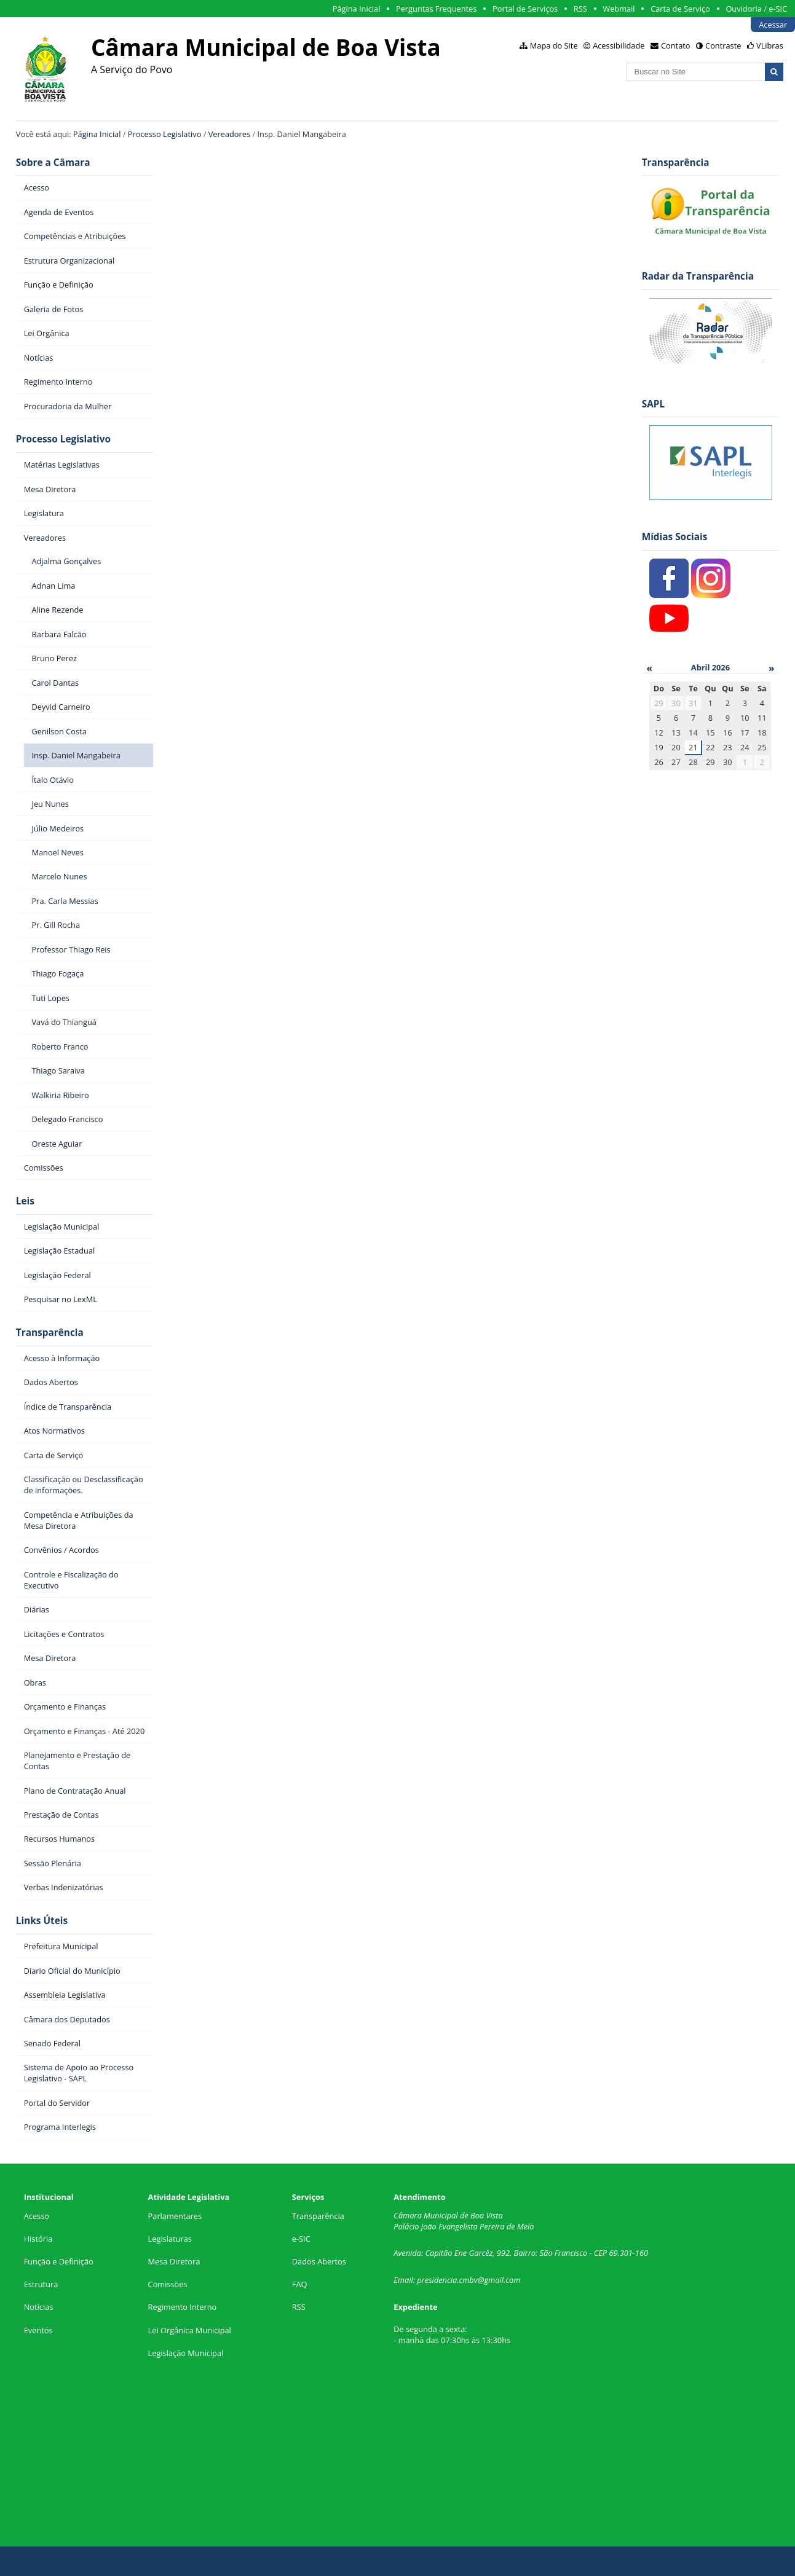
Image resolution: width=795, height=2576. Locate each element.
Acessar (773, 24)
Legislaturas (170, 2238)
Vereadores (229, 133)
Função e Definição (58, 2261)
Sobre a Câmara (53, 162)
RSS (580, 8)
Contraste (723, 45)
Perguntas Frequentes (436, 8)
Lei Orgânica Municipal (189, 2330)
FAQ (299, 2284)
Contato (675, 45)
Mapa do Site (554, 45)
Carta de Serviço (680, 8)
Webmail (619, 8)
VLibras (769, 45)
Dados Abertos (319, 2261)
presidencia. (438, 2279)
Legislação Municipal (186, 2352)
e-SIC (301, 2238)
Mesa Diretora (174, 2261)
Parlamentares (175, 2215)
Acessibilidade (618, 45)
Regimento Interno (182, 2306)
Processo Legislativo (165, 133)
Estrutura (41, 2284)
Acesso (36, 2215)
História (38, 2238)
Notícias (38, 2306)
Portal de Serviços (525, 8)
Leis (25, 1201)
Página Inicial (357, 8)
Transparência (50, 1332)
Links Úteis (42, 1920)
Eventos (38, 2330)
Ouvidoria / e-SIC (756, 8)
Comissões (168, 2284)
